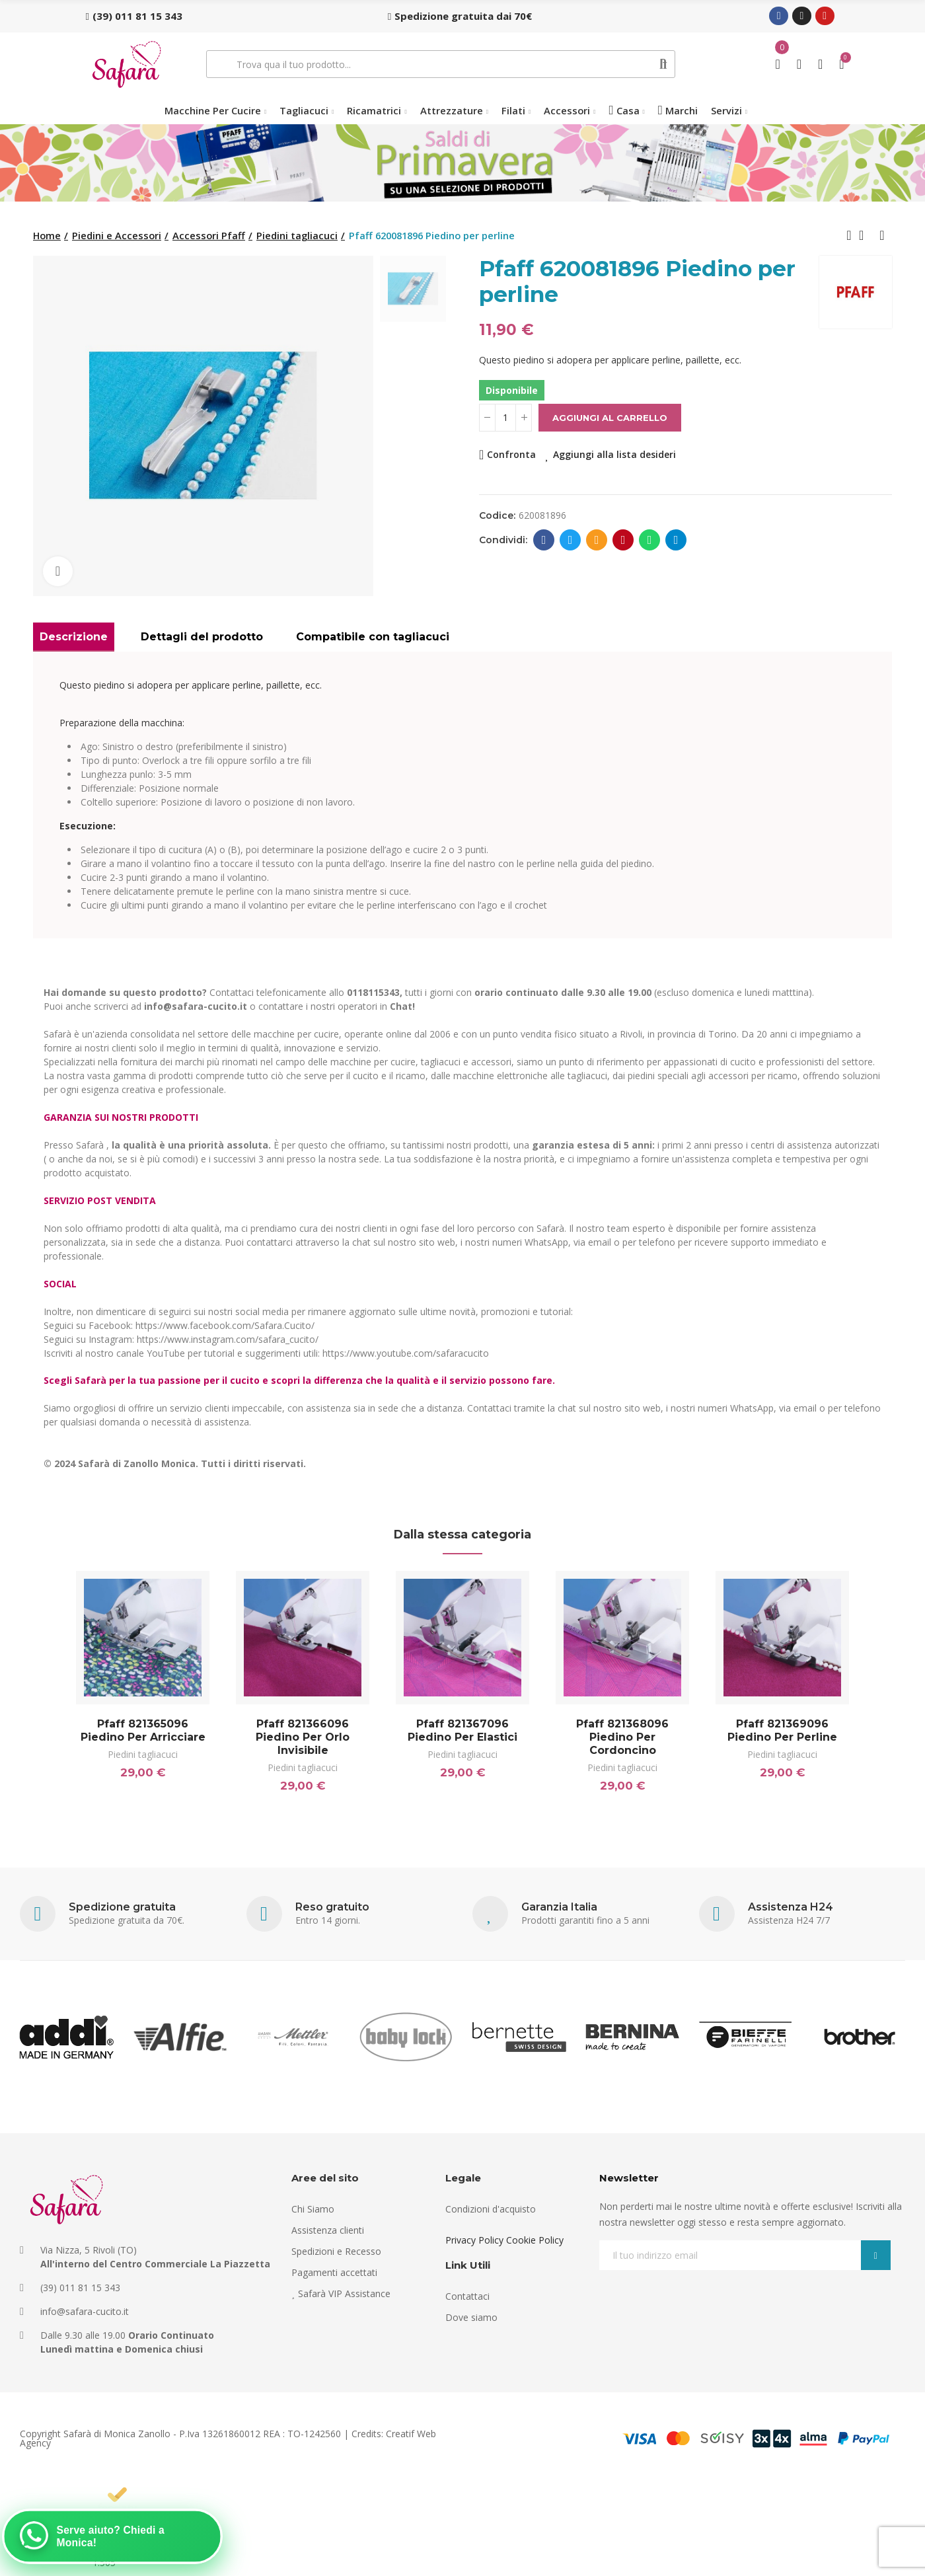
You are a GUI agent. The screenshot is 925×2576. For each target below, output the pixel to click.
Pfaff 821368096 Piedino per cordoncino (622, 1737)
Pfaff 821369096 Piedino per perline (782, 1730)
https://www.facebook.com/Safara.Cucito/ (224, 1325)
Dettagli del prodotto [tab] (202, 636)
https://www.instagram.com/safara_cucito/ (227, 1339)
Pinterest (623, 539)
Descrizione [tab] (74, 636)
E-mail (597, 539)
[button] (134, 16)
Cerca (663, 64)
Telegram (676, 539)
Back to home (865, 235)
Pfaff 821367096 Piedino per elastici (462, 1730)
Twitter (570, 539)
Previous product (849, 235)
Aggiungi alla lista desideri (614, 454)
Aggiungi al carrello (609, 417)
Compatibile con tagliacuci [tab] (372, 636)
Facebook (544, 539)
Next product (882, 235)
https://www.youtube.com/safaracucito (405, 1353)
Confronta (511, 454)
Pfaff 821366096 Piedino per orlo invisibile (303, 1737)
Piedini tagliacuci (143, 1754)
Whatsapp (650, 539)
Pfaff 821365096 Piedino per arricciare (143, 1730)
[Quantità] (505, 418)
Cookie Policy (535, 2240)
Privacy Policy (474, 2240)
